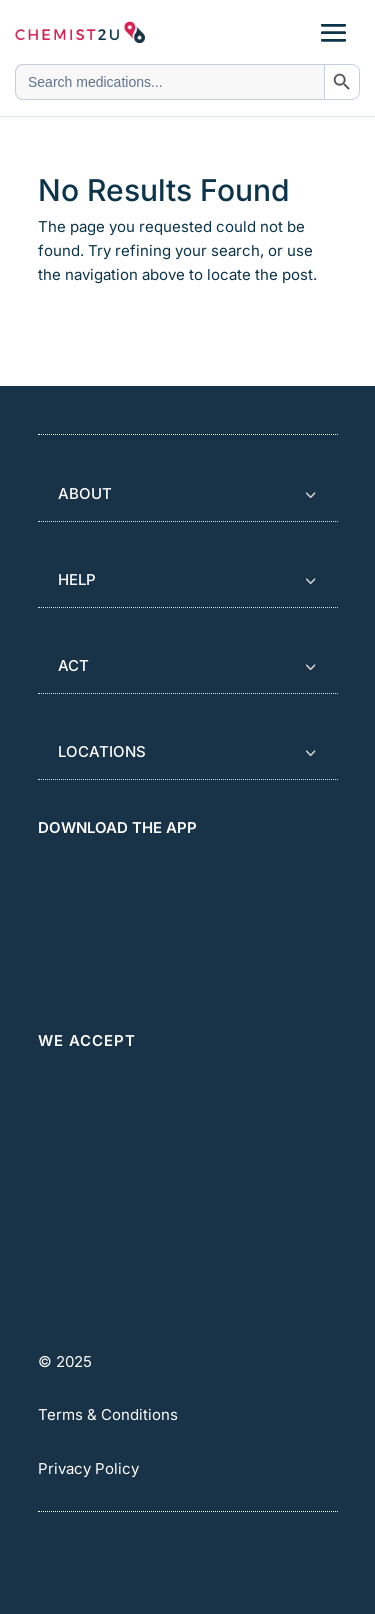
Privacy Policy (88, 1468)
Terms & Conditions (108, 1414)
